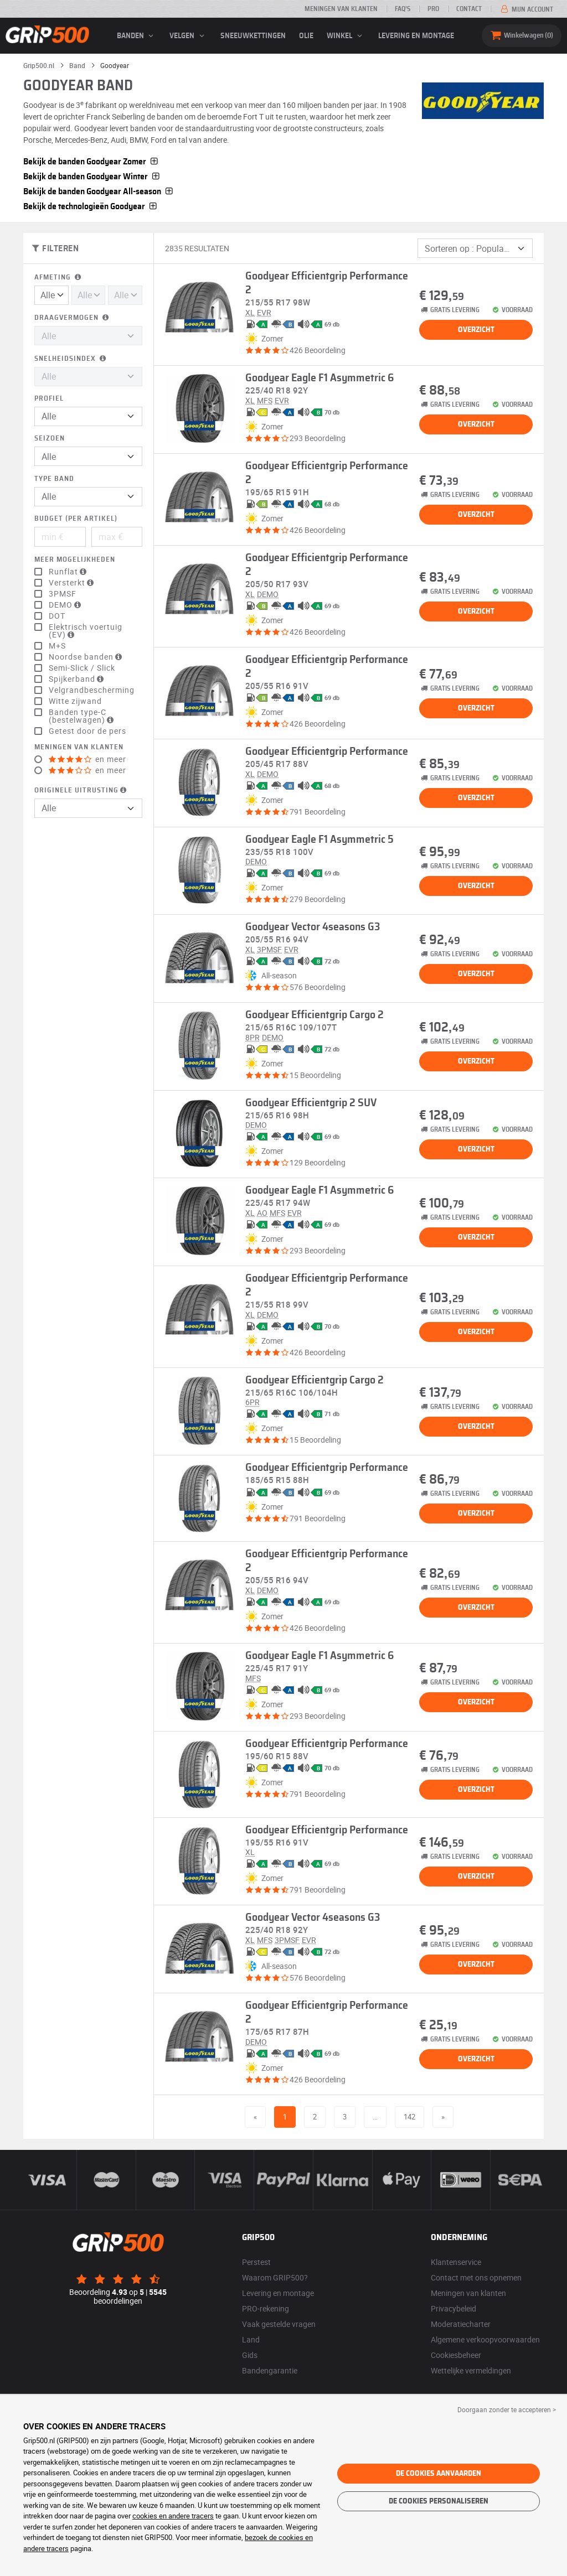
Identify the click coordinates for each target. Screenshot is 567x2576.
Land (251, 2339)
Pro (433, 9)
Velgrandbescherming (92, 690)
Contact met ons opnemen (476, 2277)
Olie (306, 36)
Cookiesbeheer (456, 2355)
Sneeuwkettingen (253, 36)
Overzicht (476, 330)
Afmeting (58, 277)
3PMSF (62, 594)
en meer (87, 759)
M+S (57, 646)
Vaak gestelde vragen (279, 2324)
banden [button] (137, 36)
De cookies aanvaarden (438, 2473)
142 (409, 2117)
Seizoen (49, 438)
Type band (54, 479)
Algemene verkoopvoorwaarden (485, 2339)
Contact (469, 9)
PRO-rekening (265, 2308)
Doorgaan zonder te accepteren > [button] (506, 2409)
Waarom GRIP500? (275, 2277)
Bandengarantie (269, 2370)
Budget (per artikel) (75, 518)
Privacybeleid (453, 2308)
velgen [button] (188, 36)
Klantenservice (456, 2262)
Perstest (256, 2262)
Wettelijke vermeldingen (471, 2370)
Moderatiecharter (461, 2324)
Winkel (346, 36)
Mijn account (526, 9)
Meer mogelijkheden (74, 559)
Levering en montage (416, 36)
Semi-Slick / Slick (82, 668)
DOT (57, 616)
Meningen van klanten (341, 9)
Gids (249, 2355)
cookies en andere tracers (173, 2516)
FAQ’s (402, 9)
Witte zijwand (75, 701)
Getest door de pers (87, 731)
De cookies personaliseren (438, 2501)
